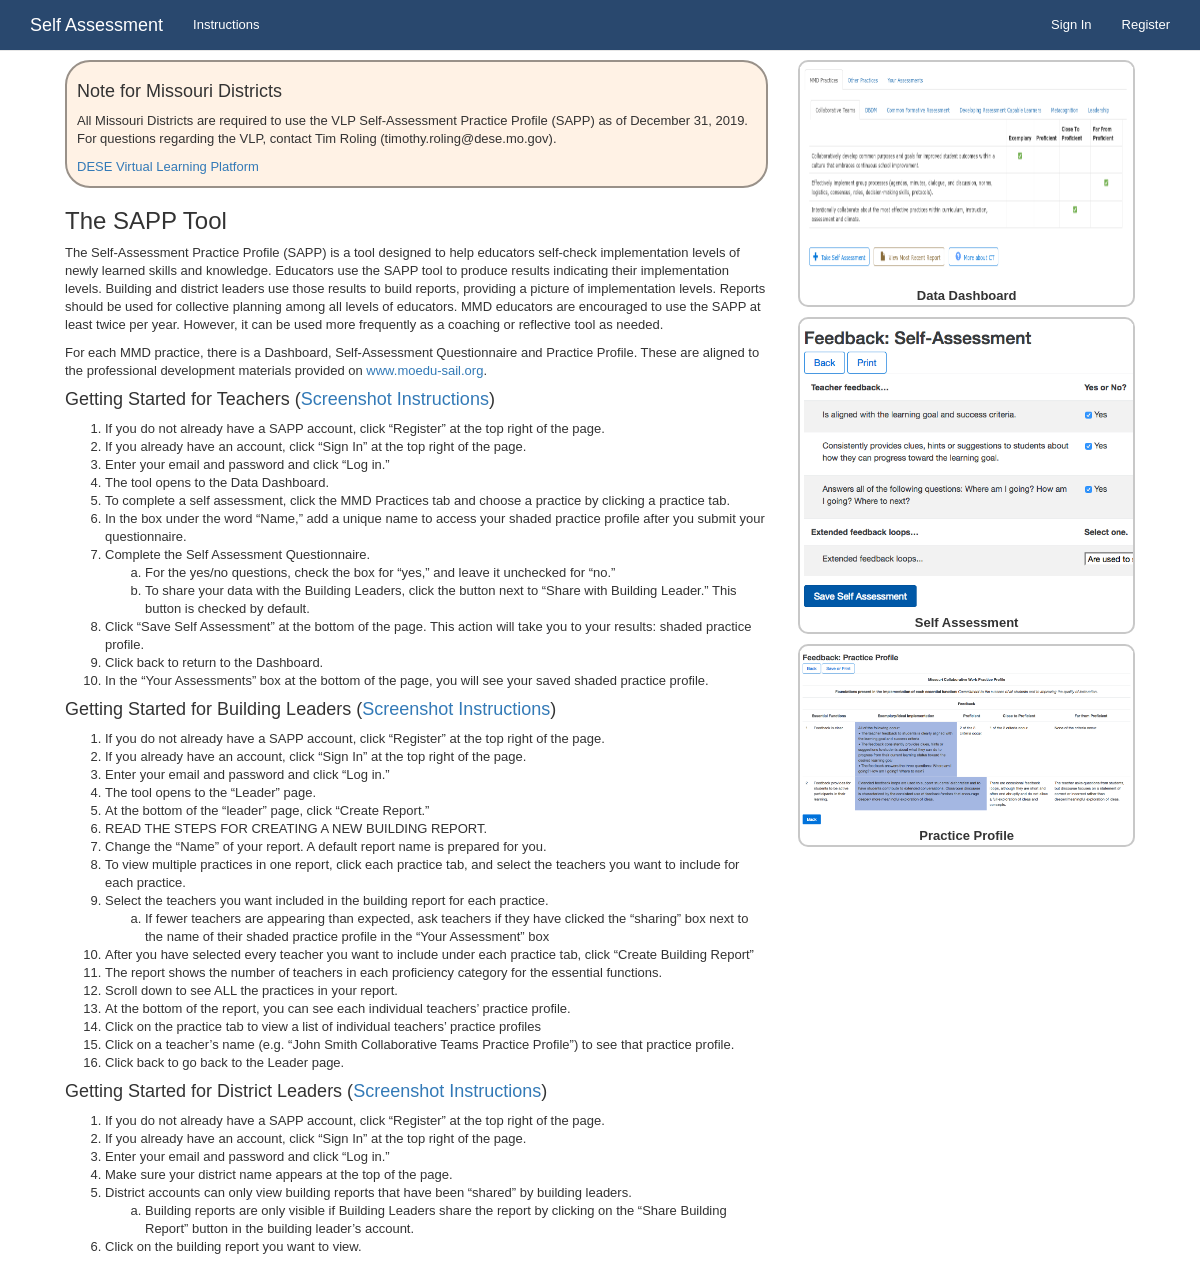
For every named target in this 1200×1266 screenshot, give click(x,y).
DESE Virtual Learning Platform (168, 166)
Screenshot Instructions (395, 399)
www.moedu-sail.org (424, 370)
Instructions (226, 24)
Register (1146, 24)
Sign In (1071, 24)
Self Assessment (96, 25)
